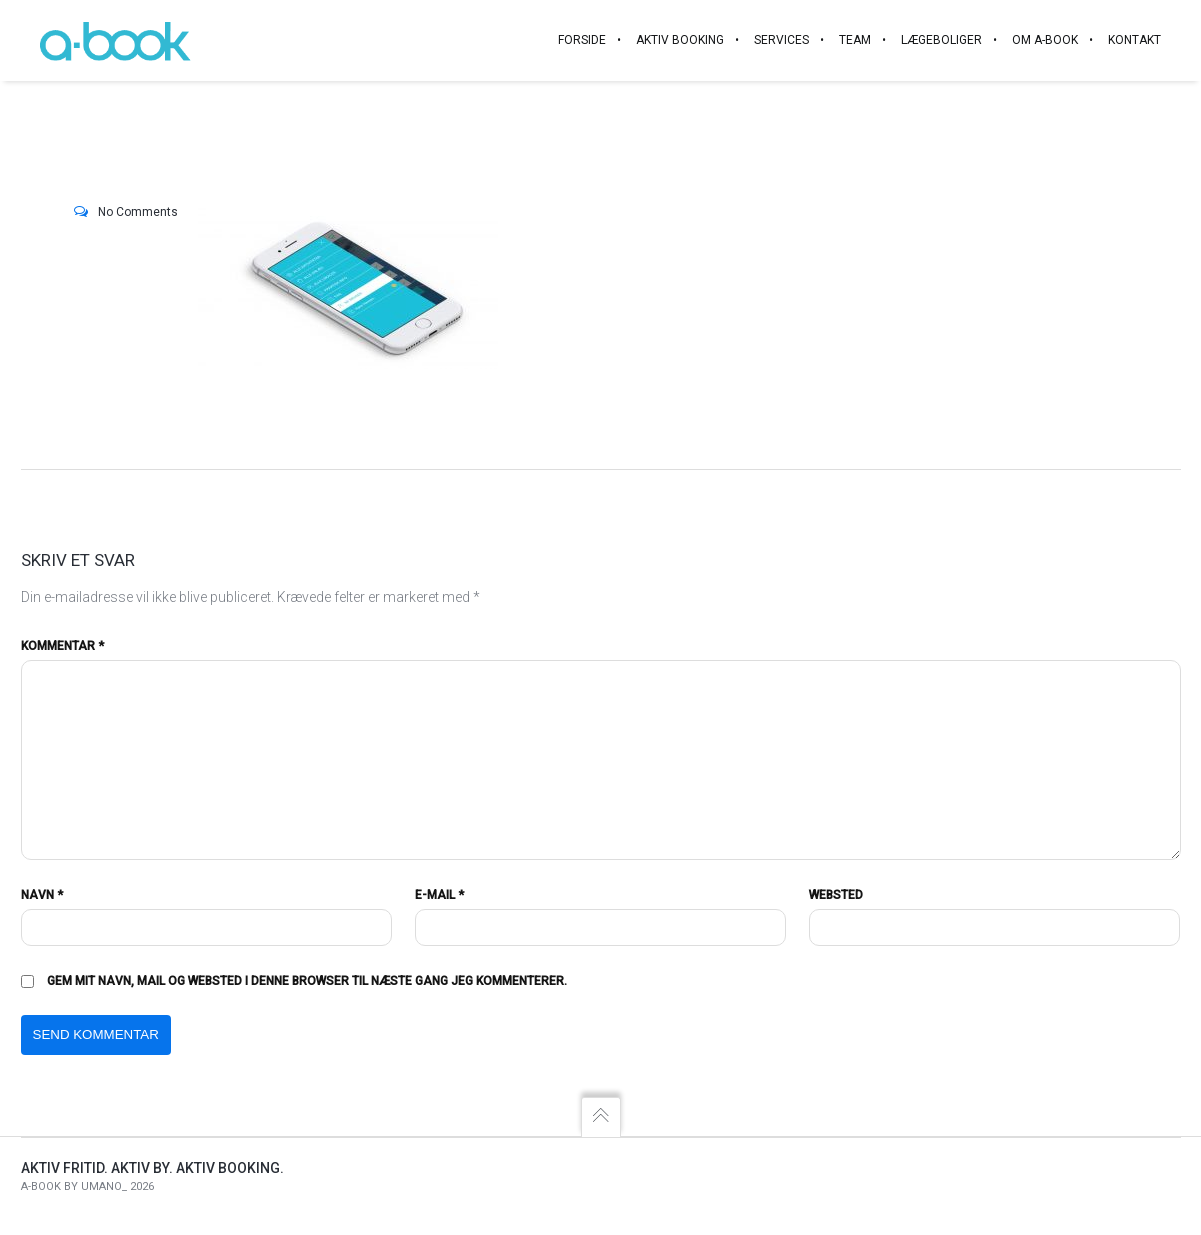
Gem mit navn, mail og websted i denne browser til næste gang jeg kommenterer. (307, 981)
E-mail (439, 895)
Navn (42, 895)
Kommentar (62, 646)
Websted (836, 895)
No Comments (138, 212)
